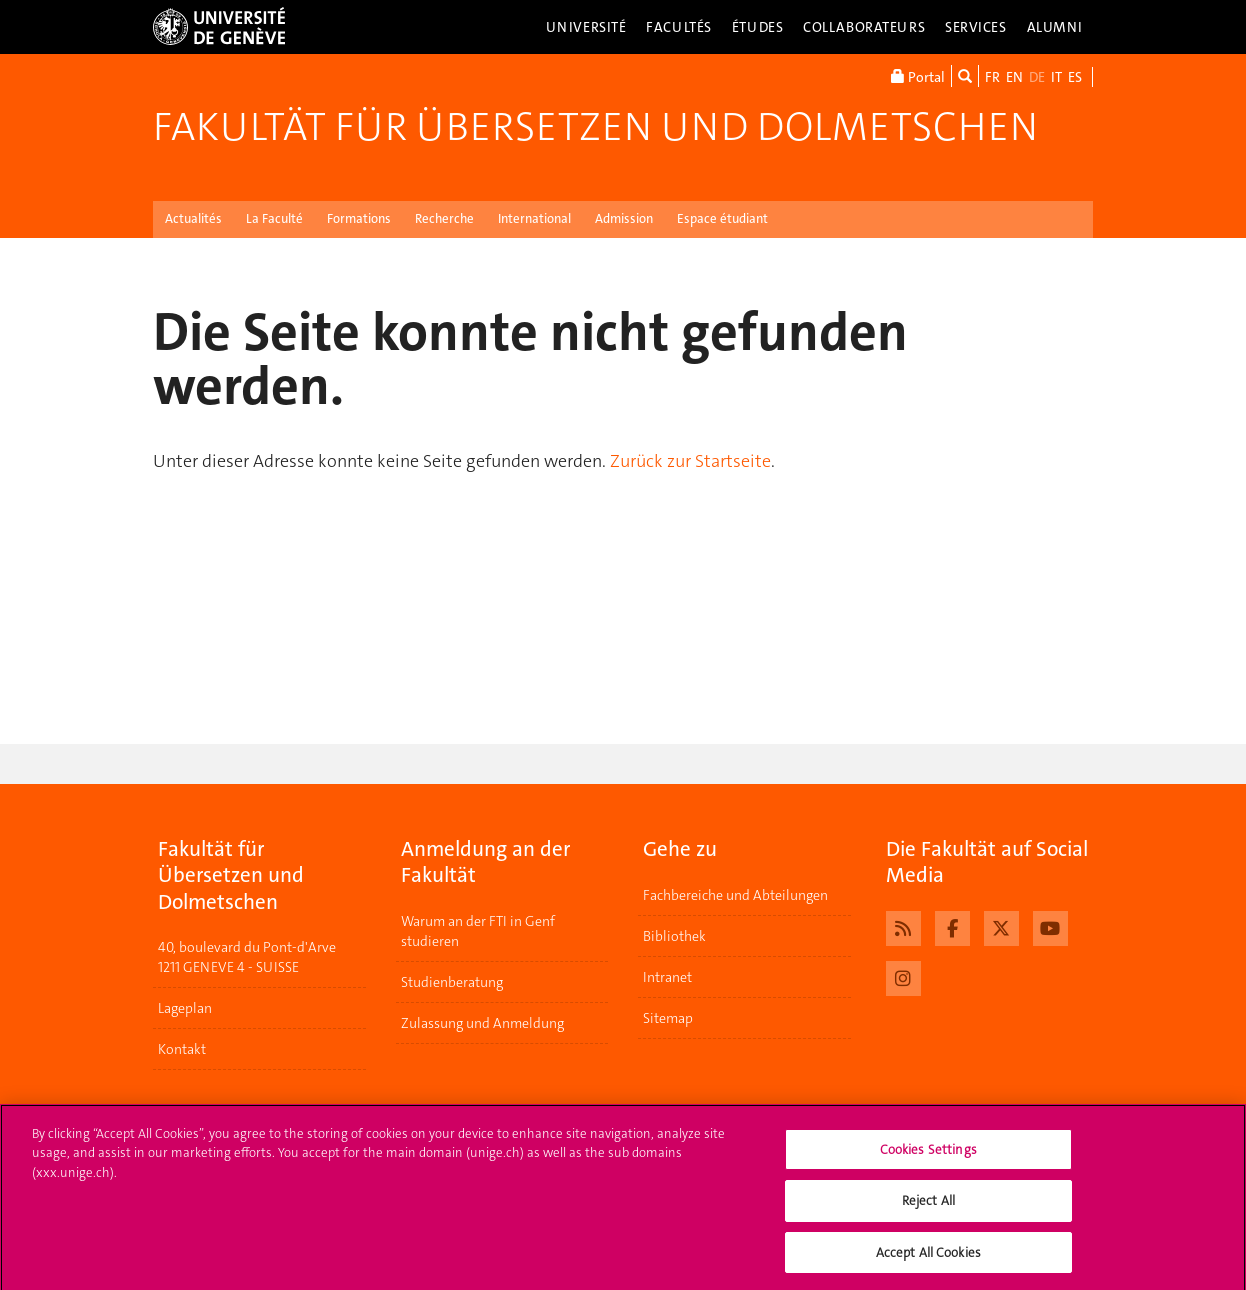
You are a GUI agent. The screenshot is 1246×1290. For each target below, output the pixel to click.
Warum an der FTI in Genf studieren (478, 931)
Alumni (1055, 27)
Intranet (667, 977)
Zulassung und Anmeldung (482, 1023)
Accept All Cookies (928, 1258)
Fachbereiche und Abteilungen (735, 895)
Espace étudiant (722, 218)
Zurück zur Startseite (690, 461)
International (534, 218)
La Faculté (274, 218)
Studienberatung (452, 982)
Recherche (444, 218)
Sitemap (668, 1018)
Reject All (928, 1206)
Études (757, 27)
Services (976, 27)
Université (586, 27)
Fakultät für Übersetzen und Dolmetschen (595, 127)
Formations (359, 218)
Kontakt (182, 1049)
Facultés (679, 27)
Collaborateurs (864, 27)
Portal (918, 76)
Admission (624, 218)
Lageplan (185, 1008)
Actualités (193, 218)
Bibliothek (674, 936)
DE (1037, 77)
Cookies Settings (928, 1154)
